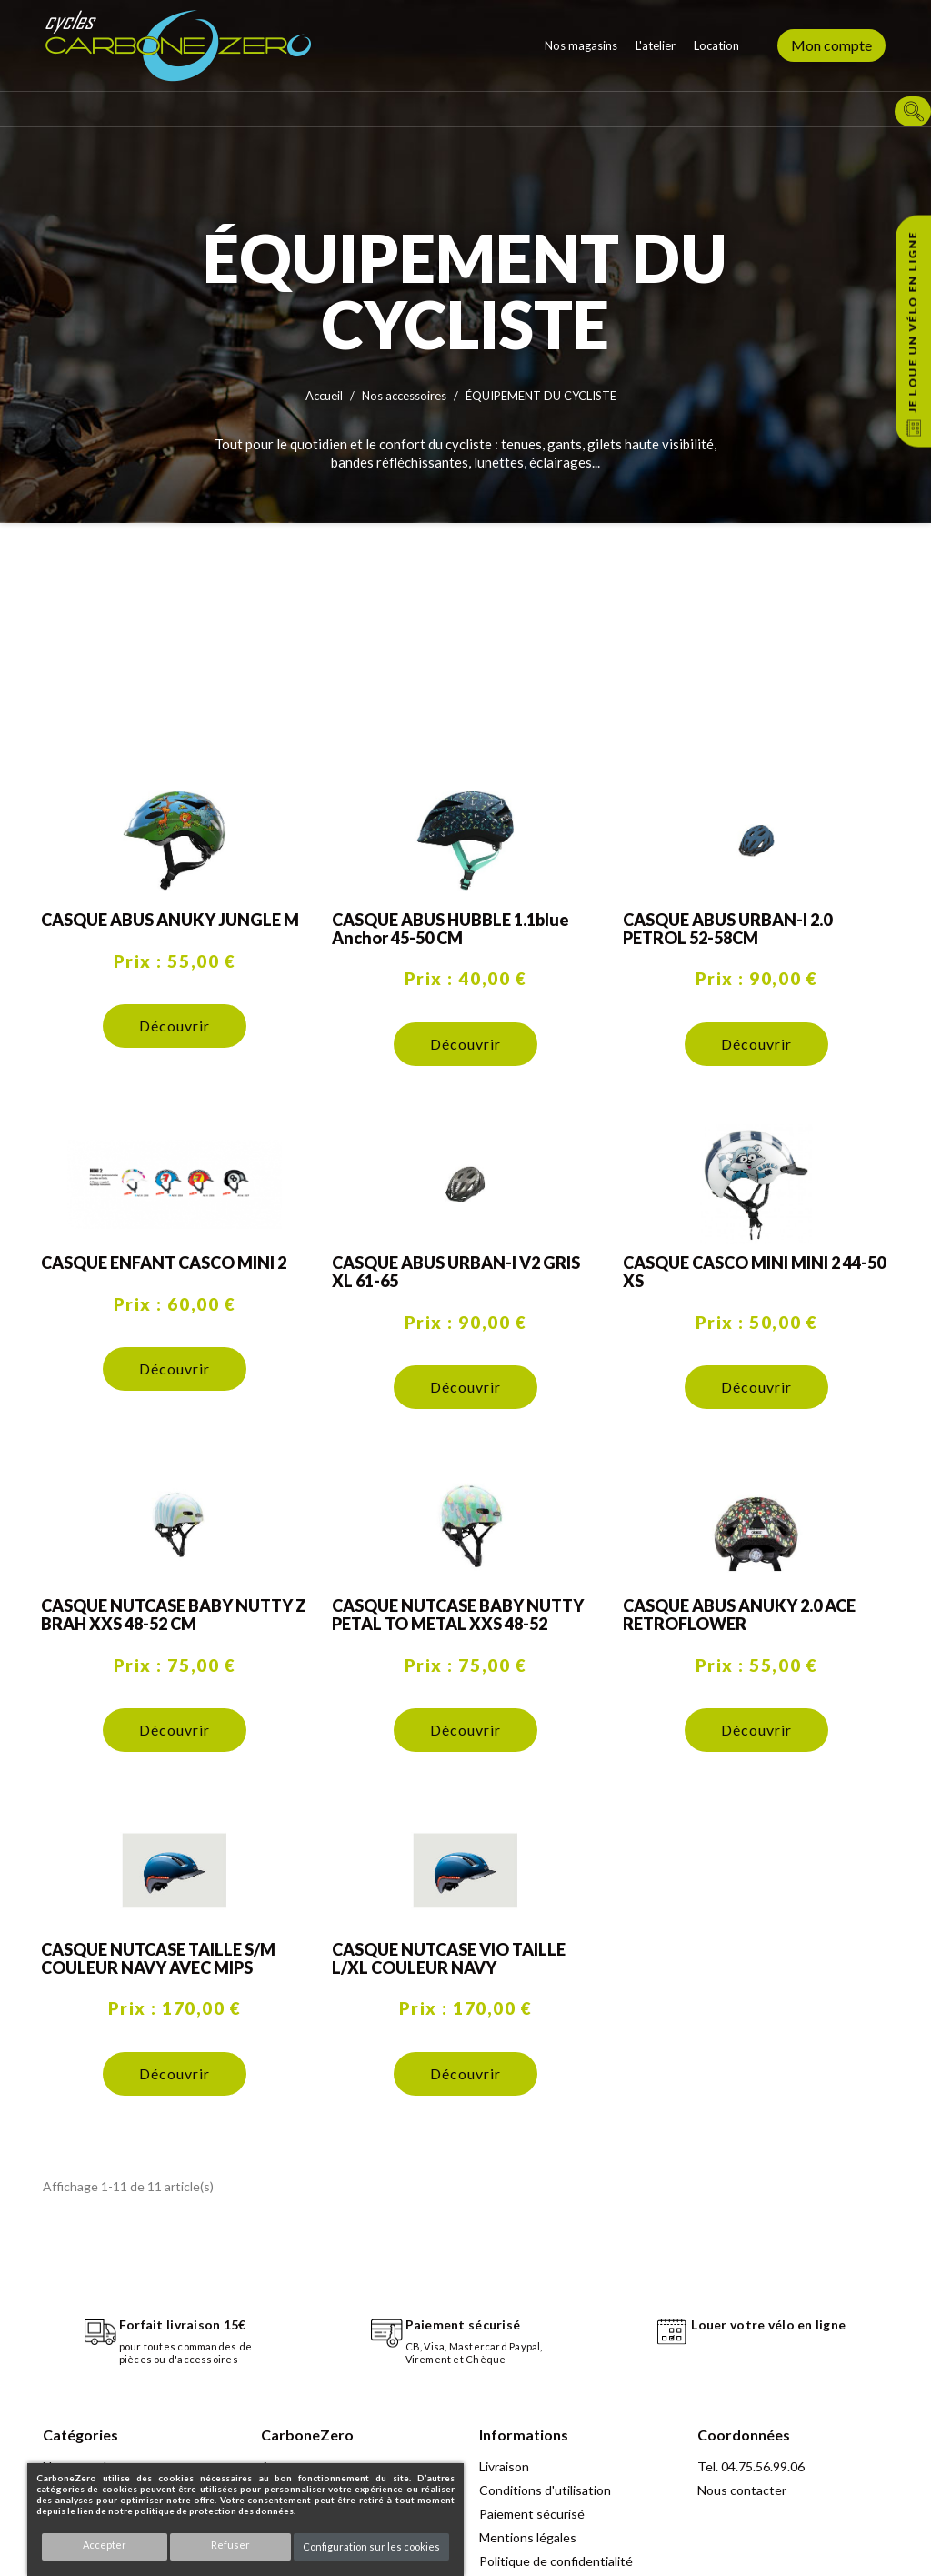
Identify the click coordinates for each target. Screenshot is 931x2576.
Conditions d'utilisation (545, 2490)
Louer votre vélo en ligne (768, 2324)
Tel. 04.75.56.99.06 (751, 2466)
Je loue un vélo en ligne (912, 322)
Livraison (504, 2466)
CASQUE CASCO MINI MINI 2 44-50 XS (754, 1272)
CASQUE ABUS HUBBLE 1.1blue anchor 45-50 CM (450, 929)
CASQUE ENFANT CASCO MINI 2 (163, 1263)
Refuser (230, 2545)
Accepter (104, 2545)
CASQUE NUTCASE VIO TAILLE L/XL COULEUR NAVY (449, 1958)
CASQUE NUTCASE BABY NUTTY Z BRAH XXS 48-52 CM (173, 1614)
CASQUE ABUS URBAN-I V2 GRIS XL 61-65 (456, 1272)
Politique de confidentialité (556, 2561)
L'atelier (656, 45)
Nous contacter (741, 2490)
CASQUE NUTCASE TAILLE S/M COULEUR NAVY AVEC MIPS (158, 1958)
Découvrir (174, 1025)
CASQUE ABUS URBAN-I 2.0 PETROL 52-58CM (727, 929)
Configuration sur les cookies (371, 2546)
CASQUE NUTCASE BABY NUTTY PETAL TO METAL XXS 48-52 (458, 1614)
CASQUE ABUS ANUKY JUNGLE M (170, 920)
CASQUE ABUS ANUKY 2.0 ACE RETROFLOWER (739, 1614)
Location (716, 45)
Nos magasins (581, 45)
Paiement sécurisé (532, 2513)
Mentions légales (527, 2537)
